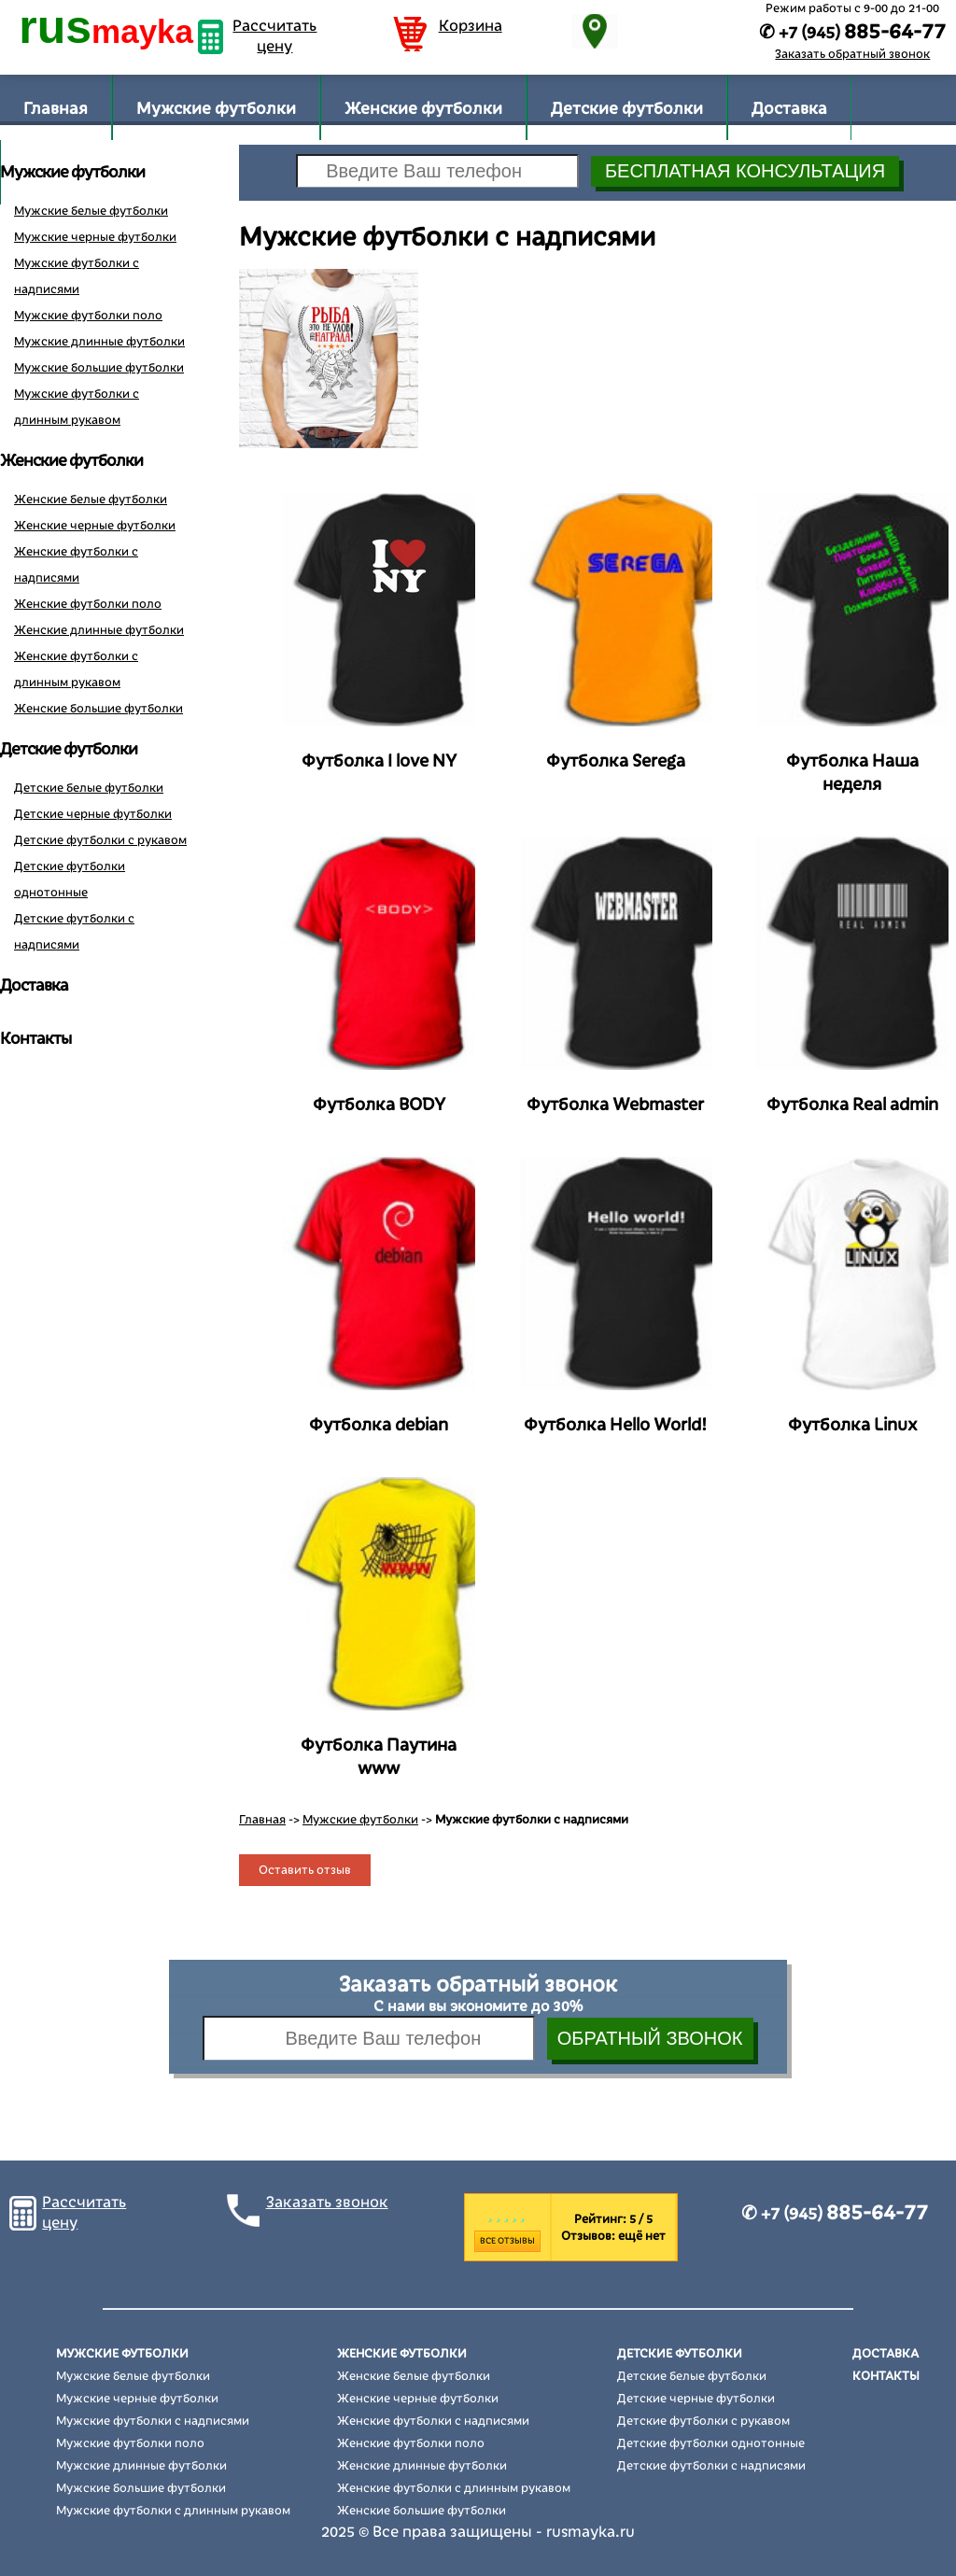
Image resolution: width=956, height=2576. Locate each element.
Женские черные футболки (95, 525)
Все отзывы (507, 2240)
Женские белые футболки (90, 499)
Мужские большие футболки (99, 367)
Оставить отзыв (305, 1870)
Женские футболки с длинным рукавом (453, 2488)
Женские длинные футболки (99, 630)
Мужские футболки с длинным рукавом (173, 2510)
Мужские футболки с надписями (152, 2421)
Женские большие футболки (98, 708)
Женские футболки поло (88, 604)
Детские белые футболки (88, 788)
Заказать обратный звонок (852, 54)
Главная (55, 109)
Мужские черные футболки (95, 237)
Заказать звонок (327, 2202)
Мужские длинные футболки (99, 341)
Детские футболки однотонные (711, 2443)
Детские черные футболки (93, 814)
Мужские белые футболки (91, 211)
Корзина (470, 26)
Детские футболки (627, 109)
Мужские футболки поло (88, 315)
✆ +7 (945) (834, 2213)
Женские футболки (423, 109)
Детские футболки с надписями (711, 2465)
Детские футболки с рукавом (100, 840)
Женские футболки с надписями (433, 2421)
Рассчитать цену (274, 36)
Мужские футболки (216, 109)
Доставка (789, 109)
